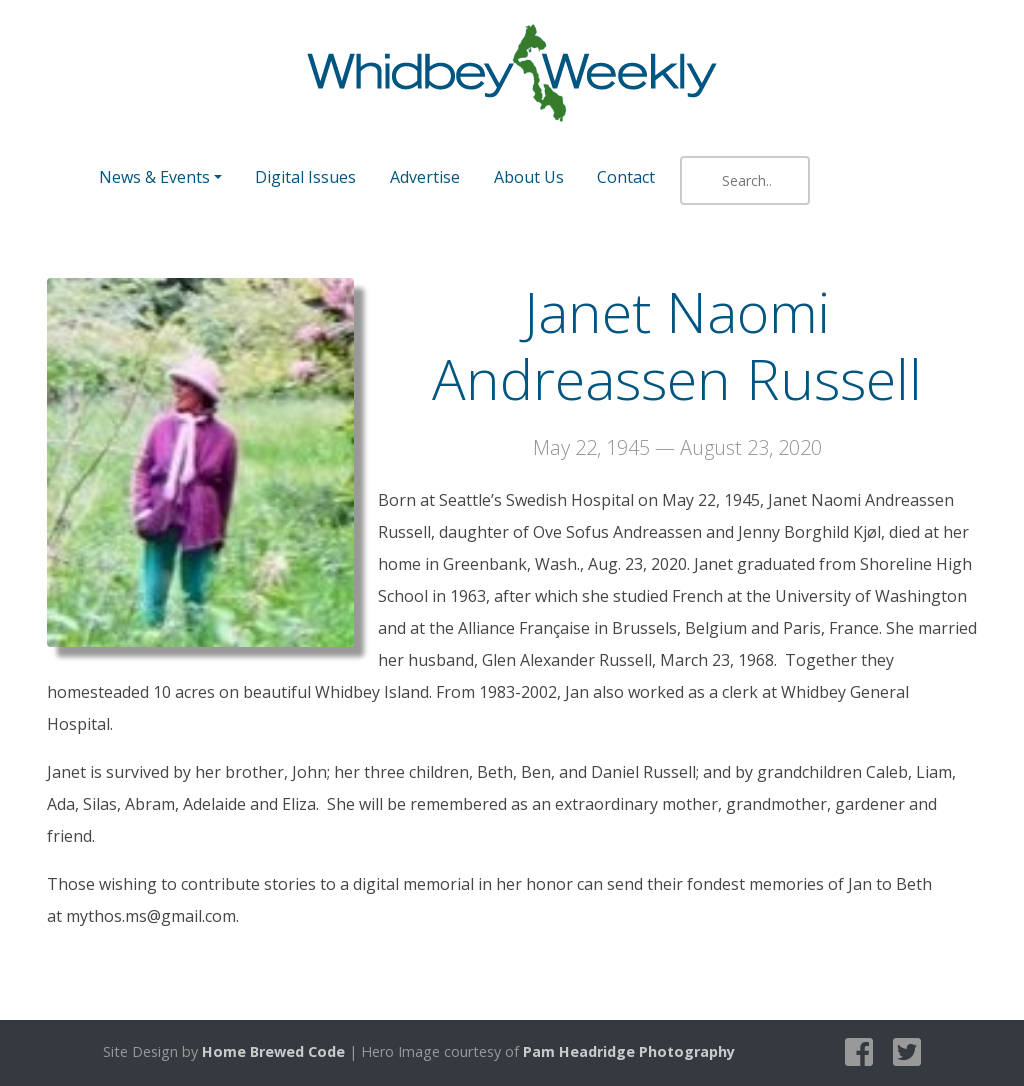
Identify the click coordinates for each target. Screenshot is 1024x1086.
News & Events (154, 177)
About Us (529, 177)
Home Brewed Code (273, 1051)
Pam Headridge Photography (629, 1051)
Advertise (425, 177)
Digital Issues (305, 177)
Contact (626, 177)
